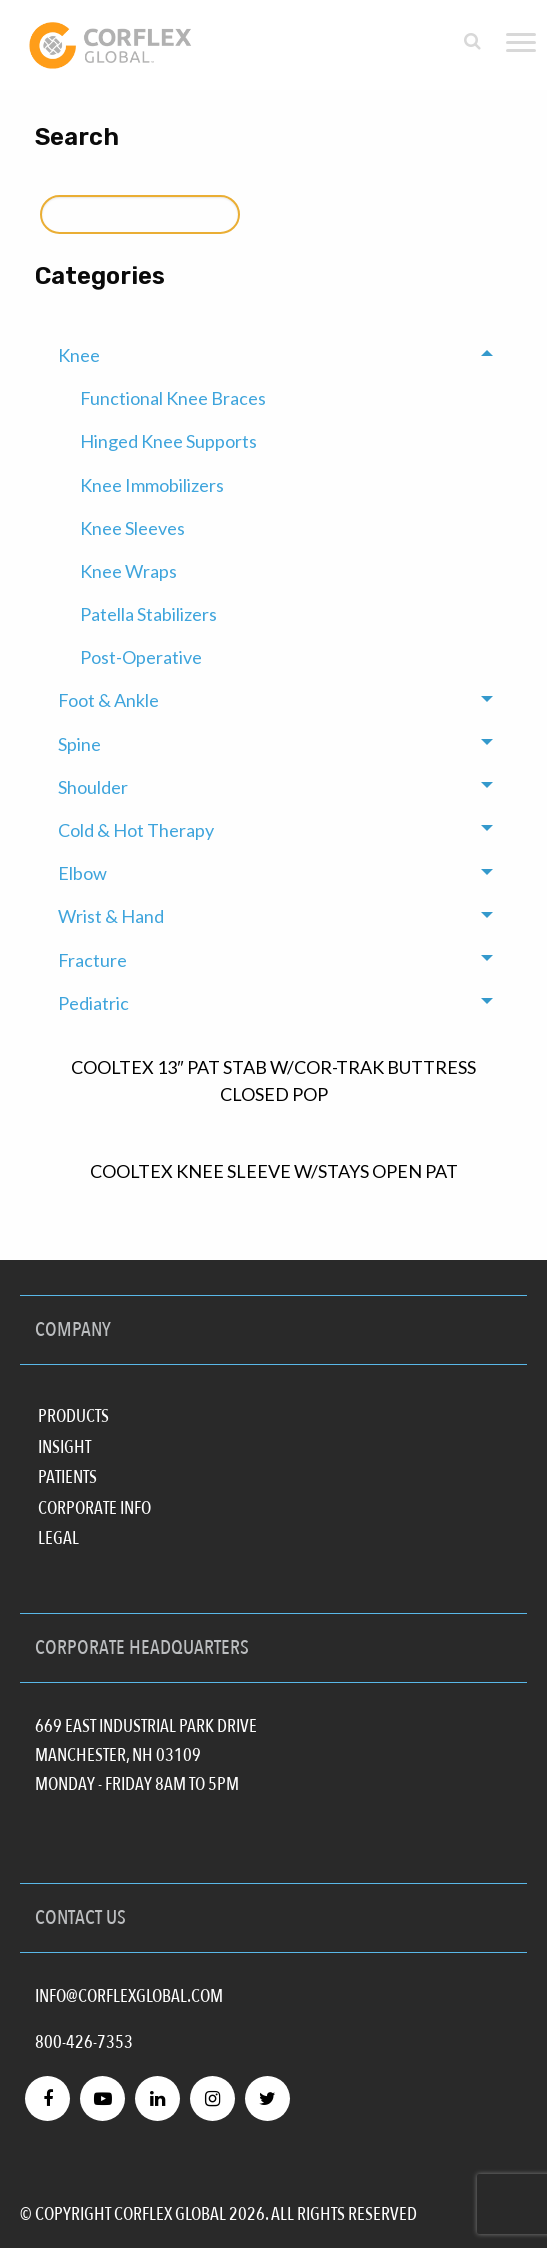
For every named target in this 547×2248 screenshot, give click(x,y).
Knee (79, 355)
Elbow (82, 873)
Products (73, 1415)
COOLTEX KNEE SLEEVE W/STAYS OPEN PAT (274, 1171)
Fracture (92, 960)
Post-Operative (141, 657)
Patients (67, 1476)
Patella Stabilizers (148, 614)
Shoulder (93, 787)
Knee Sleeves (132, 528)
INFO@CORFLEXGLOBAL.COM (129, 1996)
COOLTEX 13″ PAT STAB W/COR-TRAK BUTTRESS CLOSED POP (273, 1080)
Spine (79, 744)
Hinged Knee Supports (168, 441)
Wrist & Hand (111, 916)
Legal (58, 1537)
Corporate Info (94, 1507)
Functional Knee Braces (173, 398)
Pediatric (93, 1003)
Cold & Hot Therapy (136, 830)
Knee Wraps (128, 571)
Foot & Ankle (108, 700)
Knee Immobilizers (152, 485)
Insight (64, 1446)
